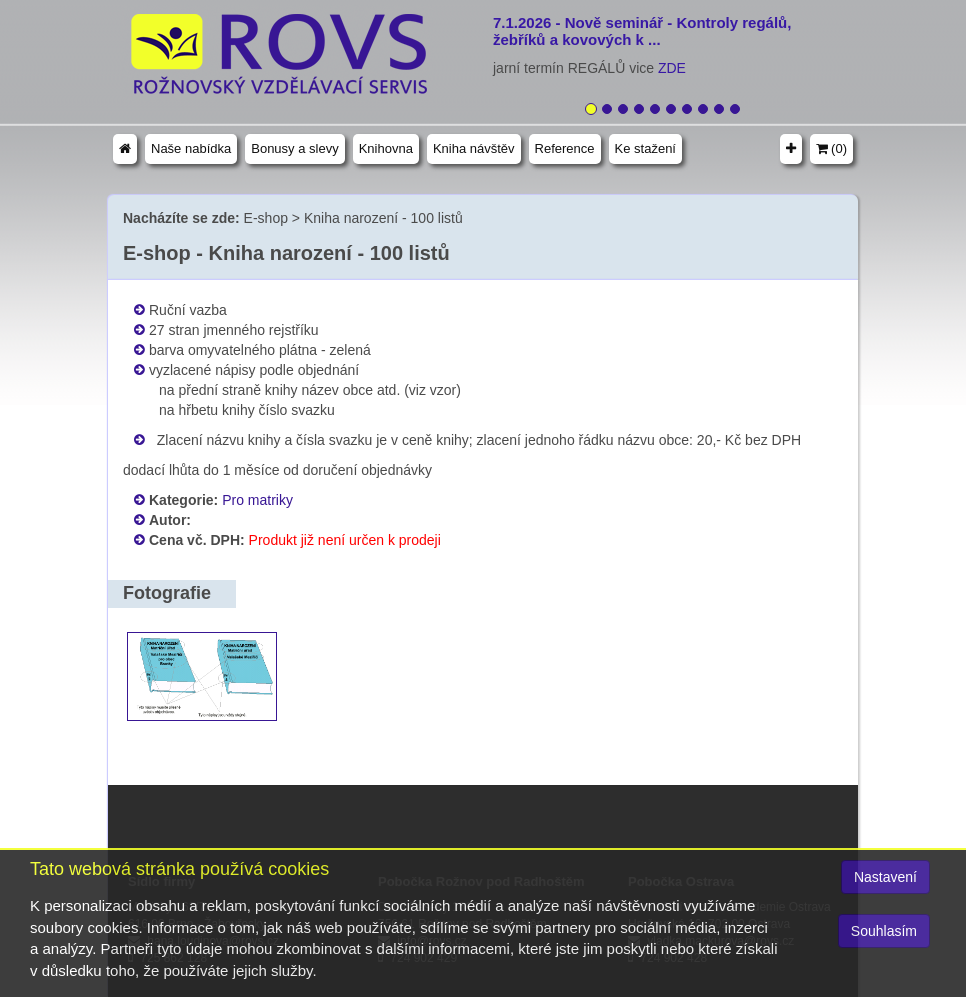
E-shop (266, 218)
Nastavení (885, 877)
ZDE (672, 68)
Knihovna (386, 148)
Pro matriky (257, 500)
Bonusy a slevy (294, 148)
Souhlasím (884, 931)
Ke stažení (645, 148)
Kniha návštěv (474, 148)
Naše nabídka (191, 148)
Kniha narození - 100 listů (383, 218)
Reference (565, 148)
